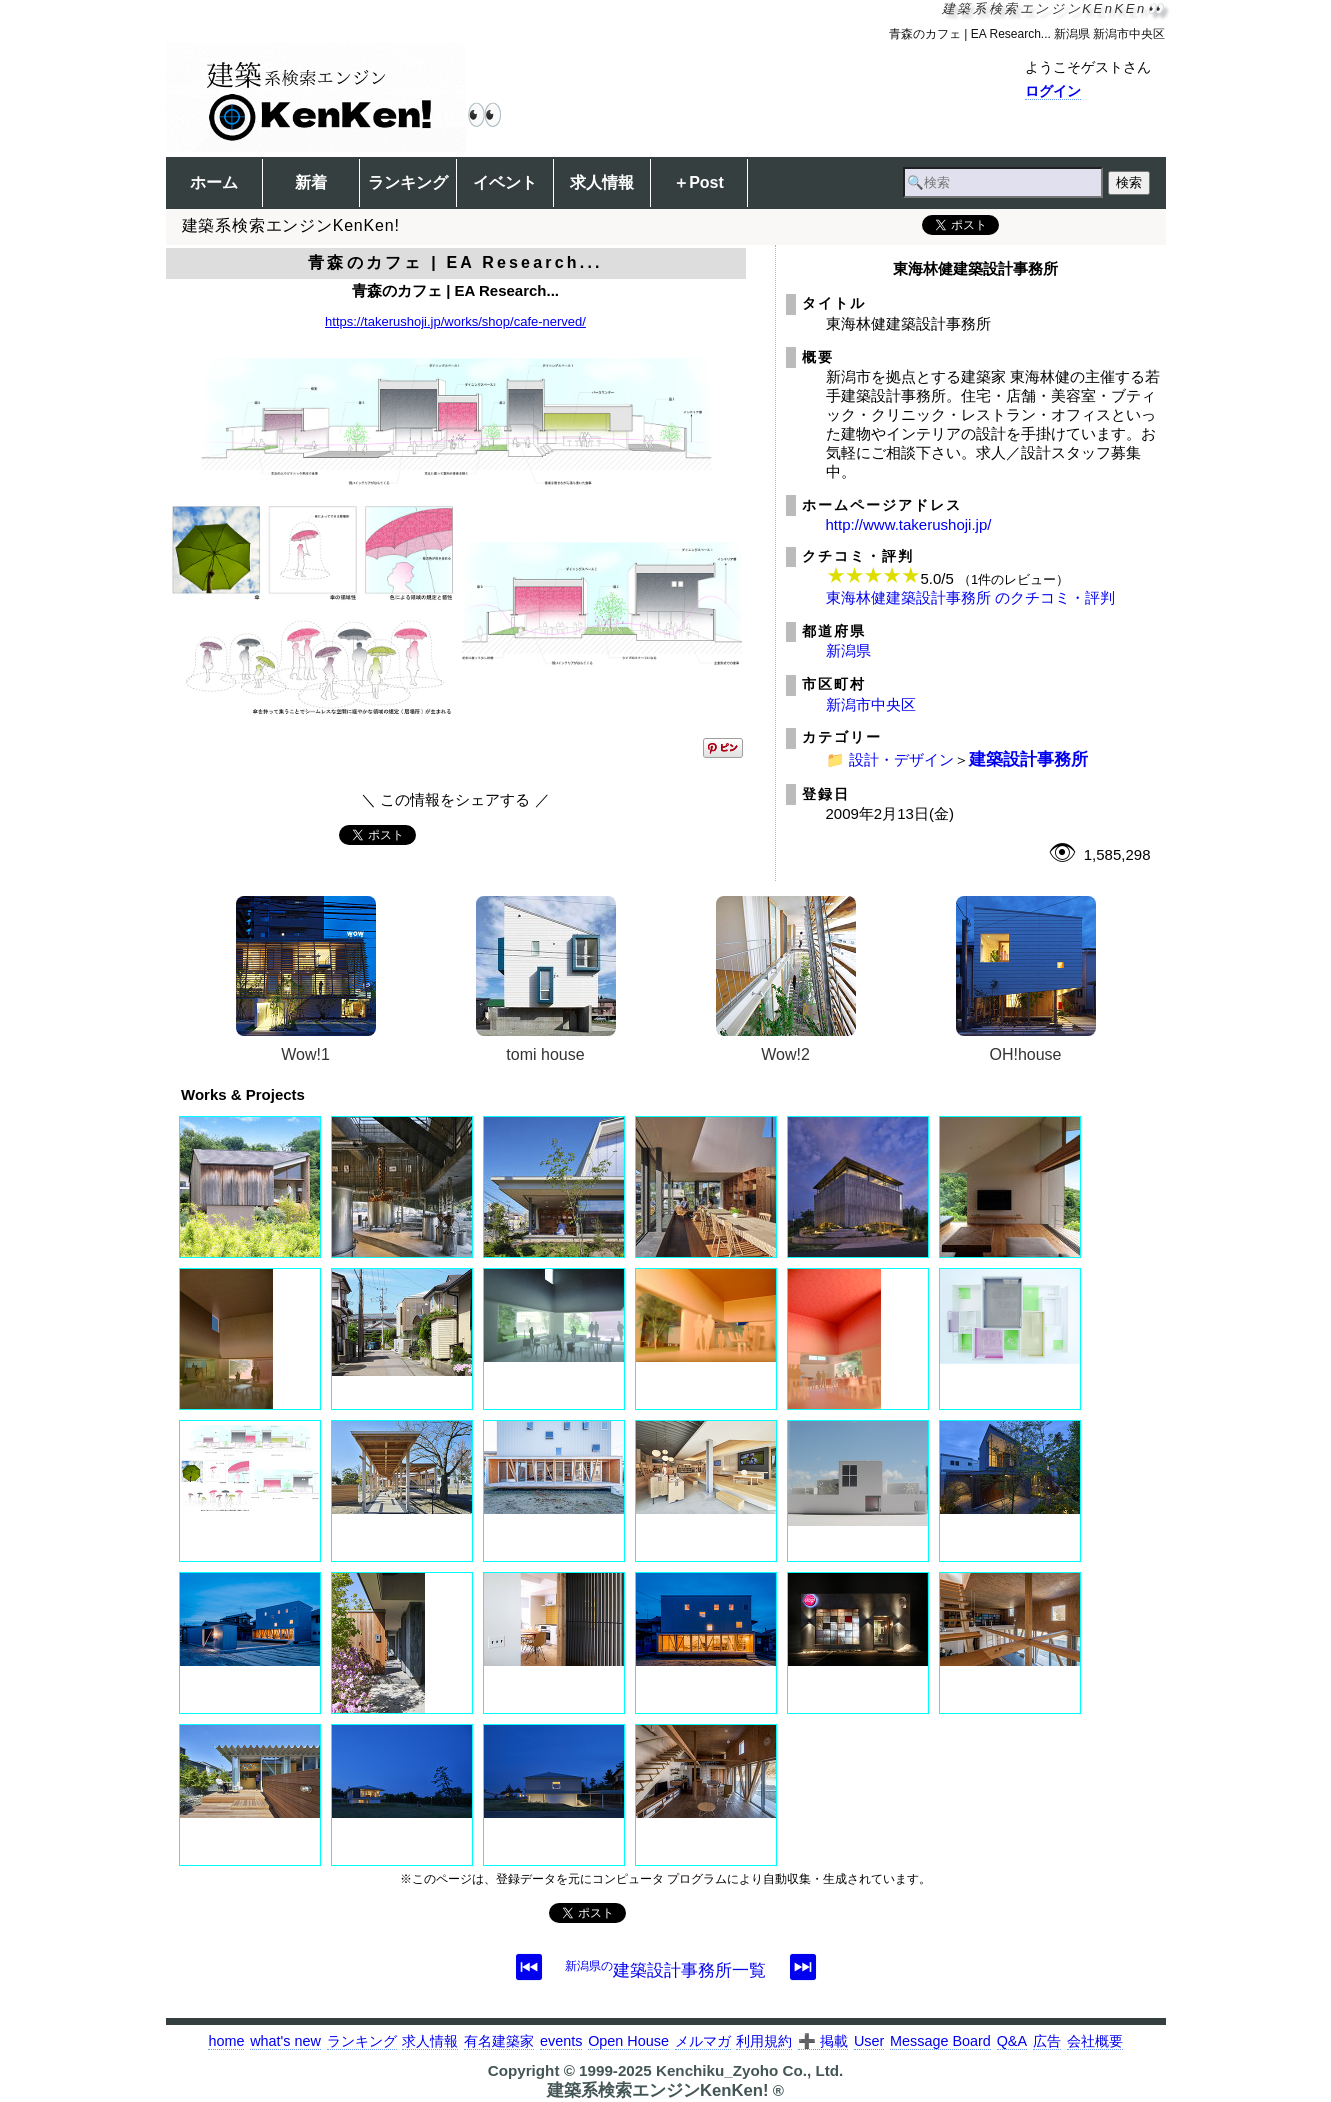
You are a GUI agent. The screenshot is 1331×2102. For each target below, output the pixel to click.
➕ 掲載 (823, 2041)
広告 (1047, 2041)
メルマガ (703, 2041)
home (226, 2041)
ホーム (214, 182)
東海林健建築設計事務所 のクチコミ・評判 (970, 597)
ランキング (408, 182)
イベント (505, 182)
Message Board (940, 2041)
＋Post (698, 182)
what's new (285, 2041)
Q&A (1012, 2041)
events (561, 2041)
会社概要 (1095, 2041)
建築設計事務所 (1028, 759)
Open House (628, 2041)
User (869, 2041)
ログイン (1053, 91)
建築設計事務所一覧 (665, 1970)
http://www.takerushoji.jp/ (909, 524)
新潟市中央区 (871, 704)
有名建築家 (499, 2041)
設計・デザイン (901, 759)
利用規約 (764, 2041)
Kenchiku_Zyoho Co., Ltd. (749, 2070)
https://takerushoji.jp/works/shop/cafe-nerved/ (455, 321)
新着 (311, 182)
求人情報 (602, 182)
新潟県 (848, 650)
